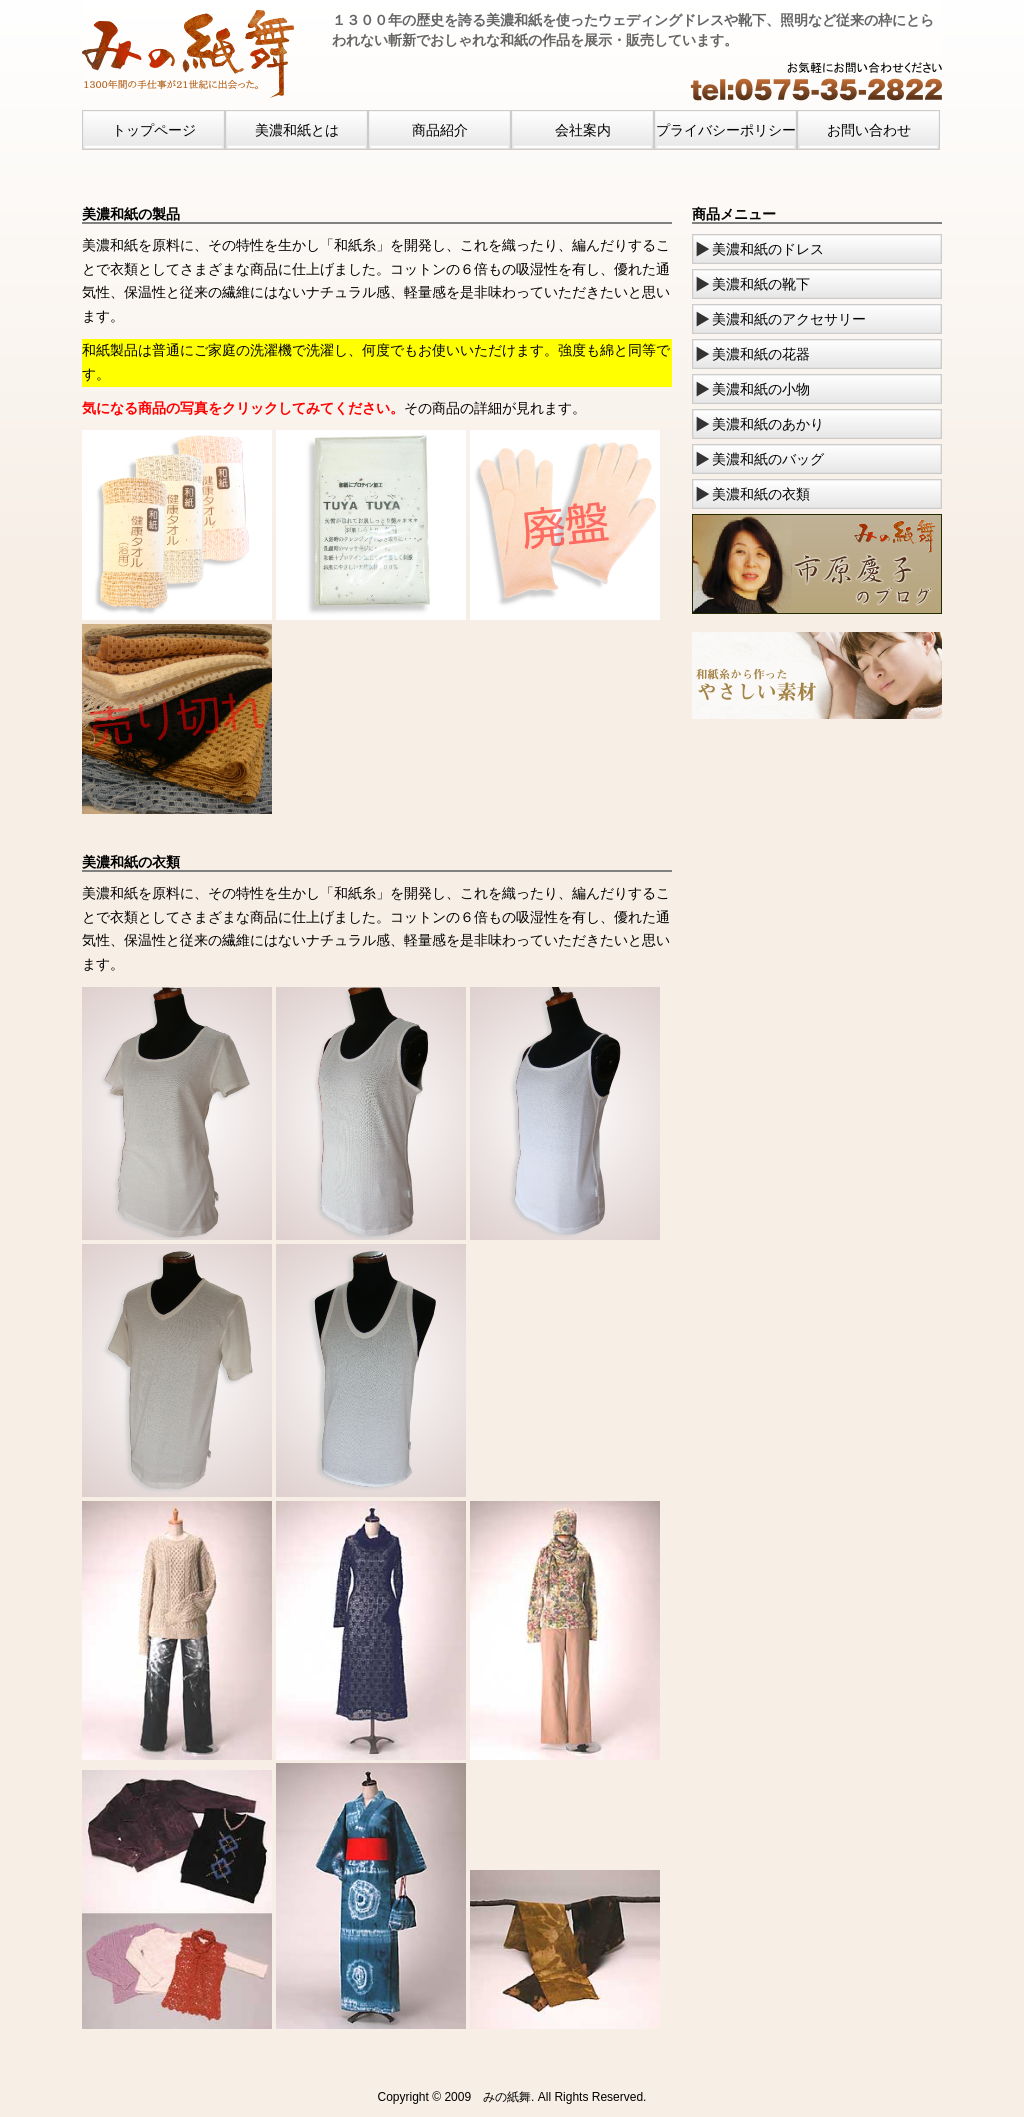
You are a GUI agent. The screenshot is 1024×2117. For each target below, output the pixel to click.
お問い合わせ (869, 130)
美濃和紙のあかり (768, 424)
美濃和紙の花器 (761, 354)
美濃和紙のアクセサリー (789, 319)
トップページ (154, 130)
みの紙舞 (507, 2097)
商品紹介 (440, 130)
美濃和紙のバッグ (768, 459)
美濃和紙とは (297, 130)
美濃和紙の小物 (761, 389)
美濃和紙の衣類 (761, 494)
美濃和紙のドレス (768, 249)
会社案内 (583, 130)
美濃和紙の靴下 (761, 284)
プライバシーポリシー (726, 130)
